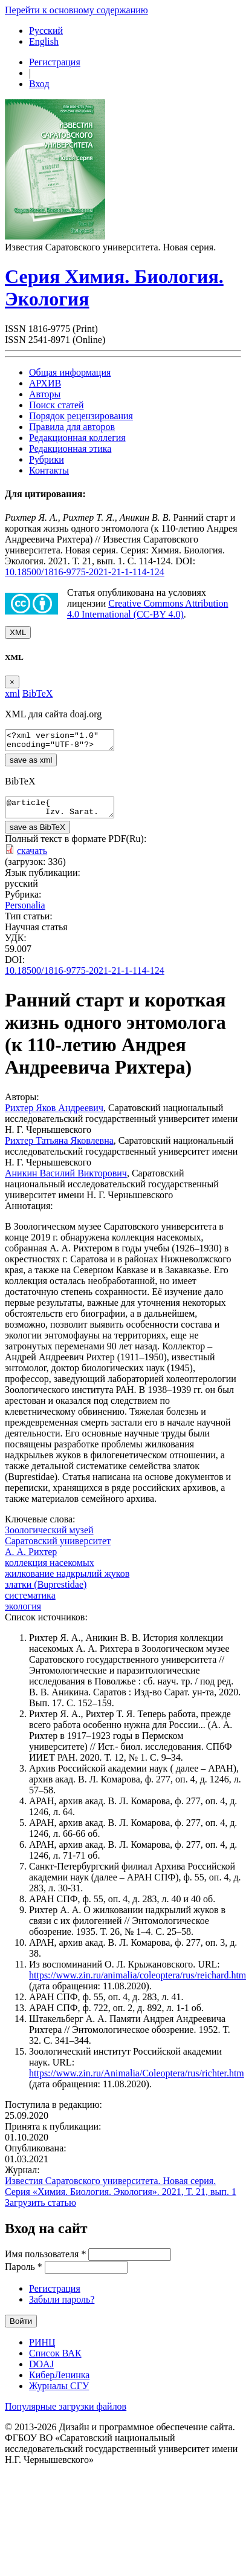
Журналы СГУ (59, 2393)
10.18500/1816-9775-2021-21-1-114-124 (84, 572)
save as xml (31, 763)
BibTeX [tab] (37, 693)
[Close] (12, 682)
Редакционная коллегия (77, 437)
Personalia (25, 912)
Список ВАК (55, 2360)
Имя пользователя (45, 2261)
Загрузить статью (40, 2210)
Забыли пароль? (61, 2306)
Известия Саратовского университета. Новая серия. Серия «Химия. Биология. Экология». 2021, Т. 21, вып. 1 (120, 2193)
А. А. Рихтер (31, 1559)
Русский (46, 30)
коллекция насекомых (49, 1570)
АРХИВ (45, 383)
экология (23, 1613)
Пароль (23, 2274)
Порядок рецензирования (81, 416)
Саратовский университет (58, 1548)
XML (18, 632)
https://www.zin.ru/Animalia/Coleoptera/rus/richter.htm (136, 2080)
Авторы (44, 394)
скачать (32, 858)
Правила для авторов (72, 427)
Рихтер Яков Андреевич (54, 1115)
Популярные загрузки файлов (65, 2413)
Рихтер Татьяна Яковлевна (59, 1148)
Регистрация (54, 62)
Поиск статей (56, 405)
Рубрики (46, 459)
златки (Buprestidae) (45, 1591)
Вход (39, 84)
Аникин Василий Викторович (66, 1180)
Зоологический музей (49, 1537)
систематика (30, 1602)
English (44, 41)
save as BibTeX (37, 834)
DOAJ (41, 2371)
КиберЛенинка (59, 2382)
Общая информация (70, 372)
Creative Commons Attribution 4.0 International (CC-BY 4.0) (147, 608)
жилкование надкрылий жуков (67, 1581)
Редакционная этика (70, 448)
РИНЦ (42, 2349)
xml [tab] (12, 693)
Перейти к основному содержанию (76, 10)
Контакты (49, 470)
